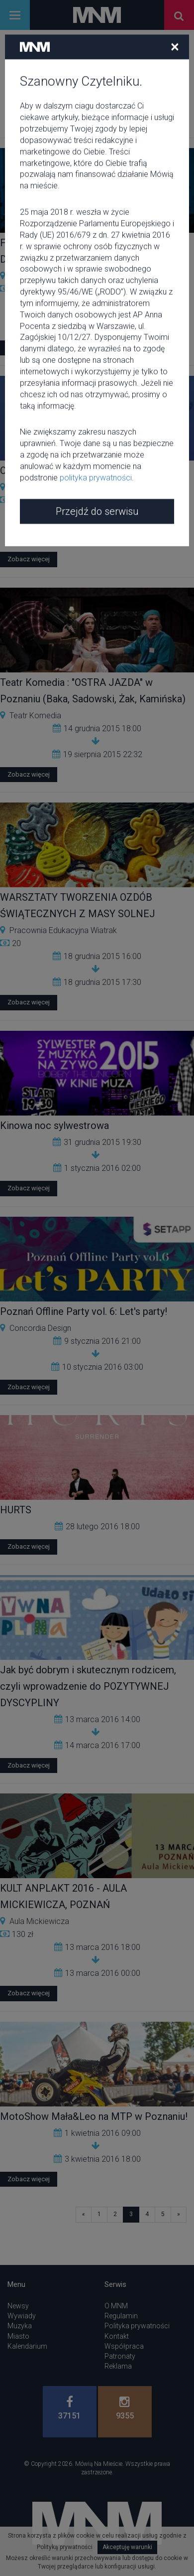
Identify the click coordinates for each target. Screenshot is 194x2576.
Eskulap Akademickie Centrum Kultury (74, 487)
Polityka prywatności (137, 2326)
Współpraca (124, 2346)
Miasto (18, 2336)
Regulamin (121, 2316)
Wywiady (21, 2316)
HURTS (15, 1510)
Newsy (18, 2306)
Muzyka (19, 2326)
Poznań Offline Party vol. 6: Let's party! (83, 1311)
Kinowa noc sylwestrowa (54, 1125)
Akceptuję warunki (127, 2547)
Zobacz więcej (28, 347)
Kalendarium (27, 2346)
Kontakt (116, 2336)
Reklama (118, 2366)
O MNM (116, 2306)
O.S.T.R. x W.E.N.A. (39, 471)
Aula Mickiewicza (39, 1921)
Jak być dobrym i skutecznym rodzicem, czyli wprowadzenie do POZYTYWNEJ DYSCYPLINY (88, 1686)
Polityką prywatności (65, 2547)
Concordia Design (40, 1328)
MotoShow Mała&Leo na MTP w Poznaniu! (94, 2116)
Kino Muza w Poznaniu (48, 276)
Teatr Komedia (35, 715)
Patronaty (119, 2356)
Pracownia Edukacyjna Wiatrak (63, 930)
